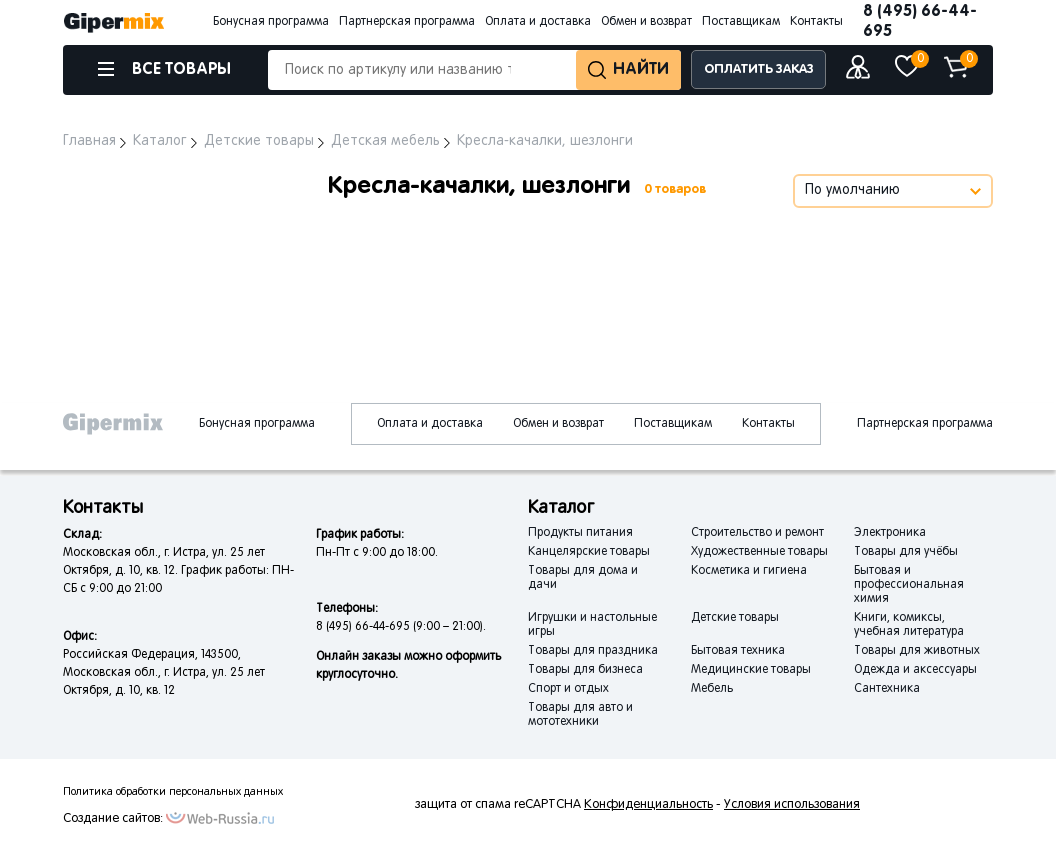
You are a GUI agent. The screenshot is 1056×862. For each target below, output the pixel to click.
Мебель (712, 689)
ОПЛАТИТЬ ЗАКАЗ (759, 69)
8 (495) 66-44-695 (920, 21)
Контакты (816, 22)
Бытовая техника (738, 651)
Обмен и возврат (646, 22)
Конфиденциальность (648, 805)
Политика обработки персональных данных (173, 792)
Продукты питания (580, 533)
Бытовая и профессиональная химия (909, 585)
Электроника (890, 533)
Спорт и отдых (568, 689)
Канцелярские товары (589, 552)
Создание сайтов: (113, 819)
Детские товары (735, 618)
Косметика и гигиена (749, 571)
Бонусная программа (271, 22)
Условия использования (792, 805)
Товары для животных (917, 651)
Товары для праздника (593, 651)
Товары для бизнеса (585, 670)
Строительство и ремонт (757, 533)
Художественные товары (759, 552)
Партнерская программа (407, 22)
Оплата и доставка (538, 22)
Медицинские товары (751, 670)
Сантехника (887, 689)
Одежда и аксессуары (915, 670)
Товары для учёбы (906, 552)
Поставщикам (741, 22)
